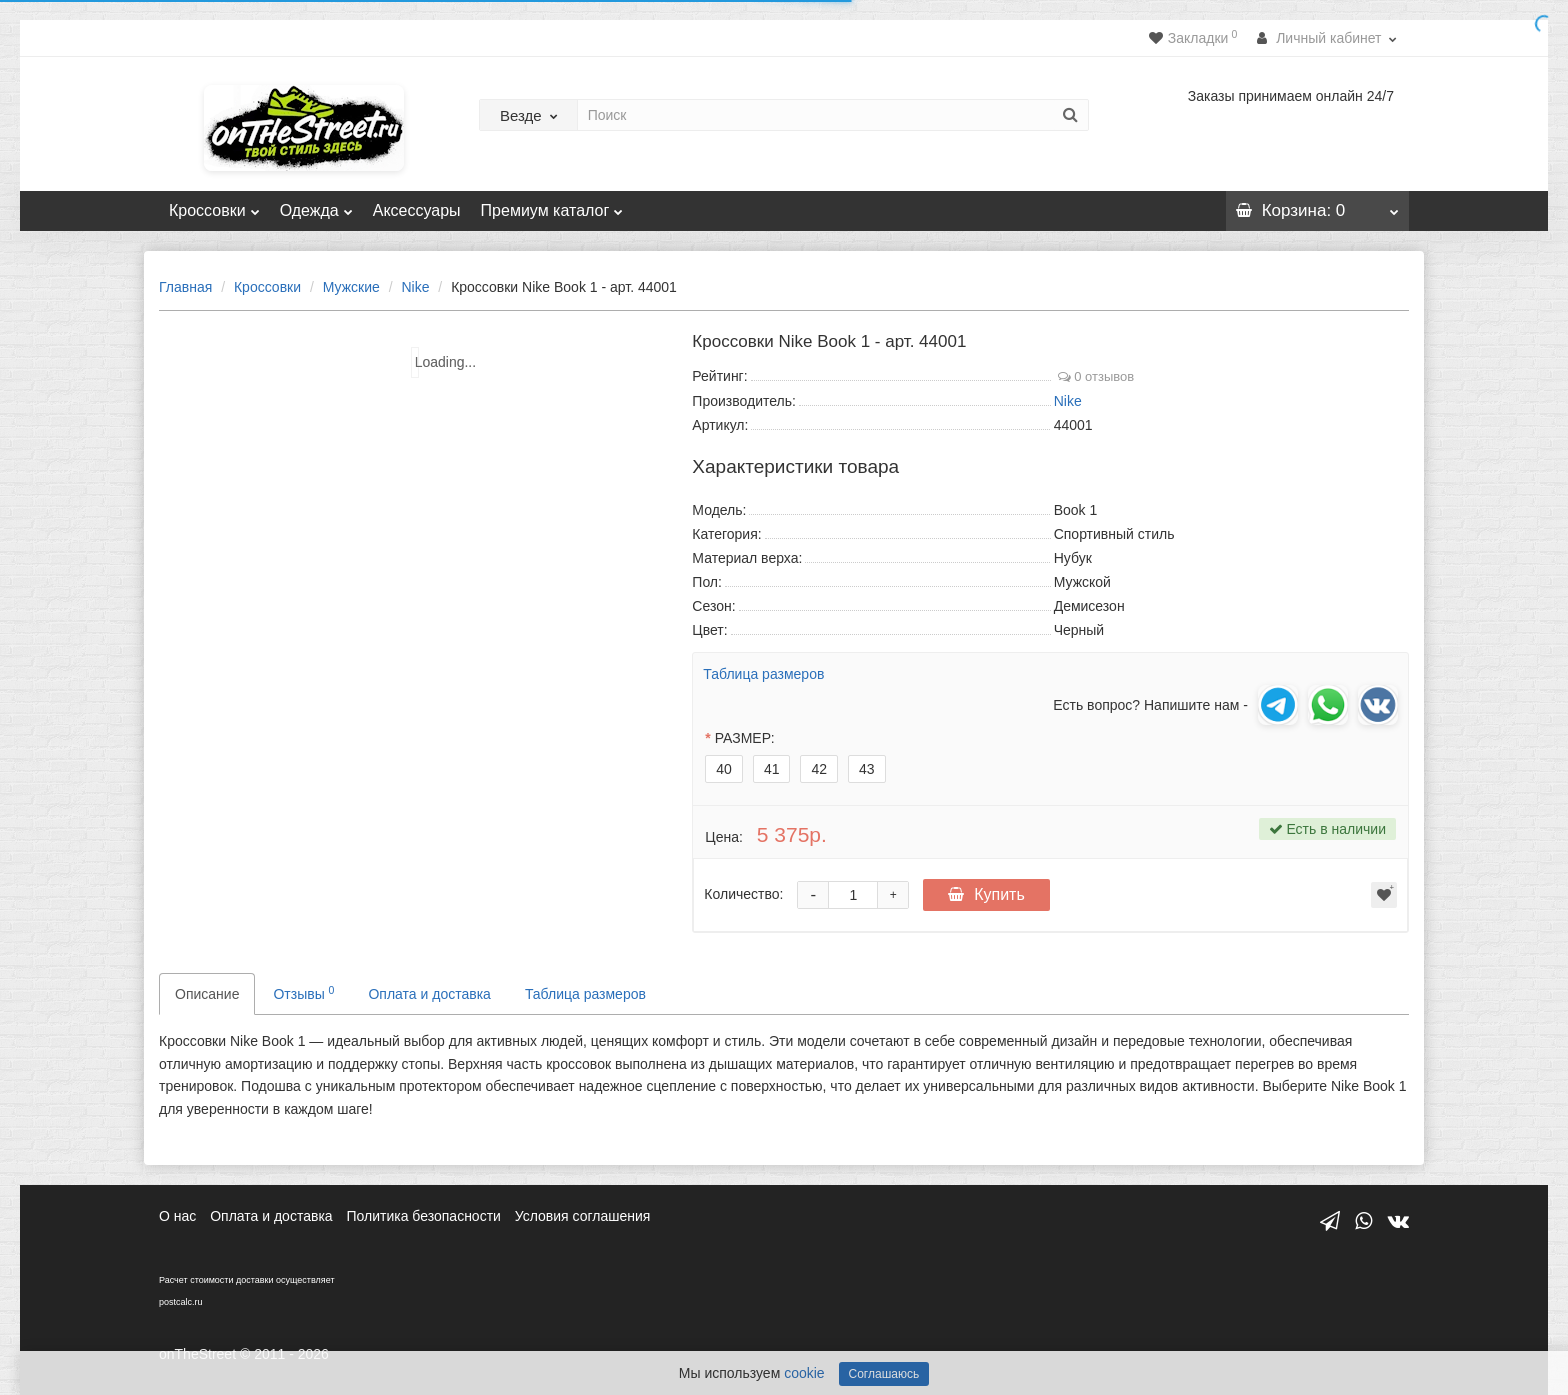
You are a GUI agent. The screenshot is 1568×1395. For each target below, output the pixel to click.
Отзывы (303, 993)
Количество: (743, 894)
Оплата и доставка (429, 994)
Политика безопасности (424, 1216)
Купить (986, 894)
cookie (804, 1373)
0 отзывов (1096, 376)
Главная (185, 287)
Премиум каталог (552, 205)
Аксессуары (417, 210)
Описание (207, 994)
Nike (415, 287)
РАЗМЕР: (745, 738)
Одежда (316, 205)
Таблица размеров (763, 674)
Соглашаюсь (884, 1374)
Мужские (351, 287)
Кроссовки (214, 205)
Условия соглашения (583, 1216)
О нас (177, 1216)
